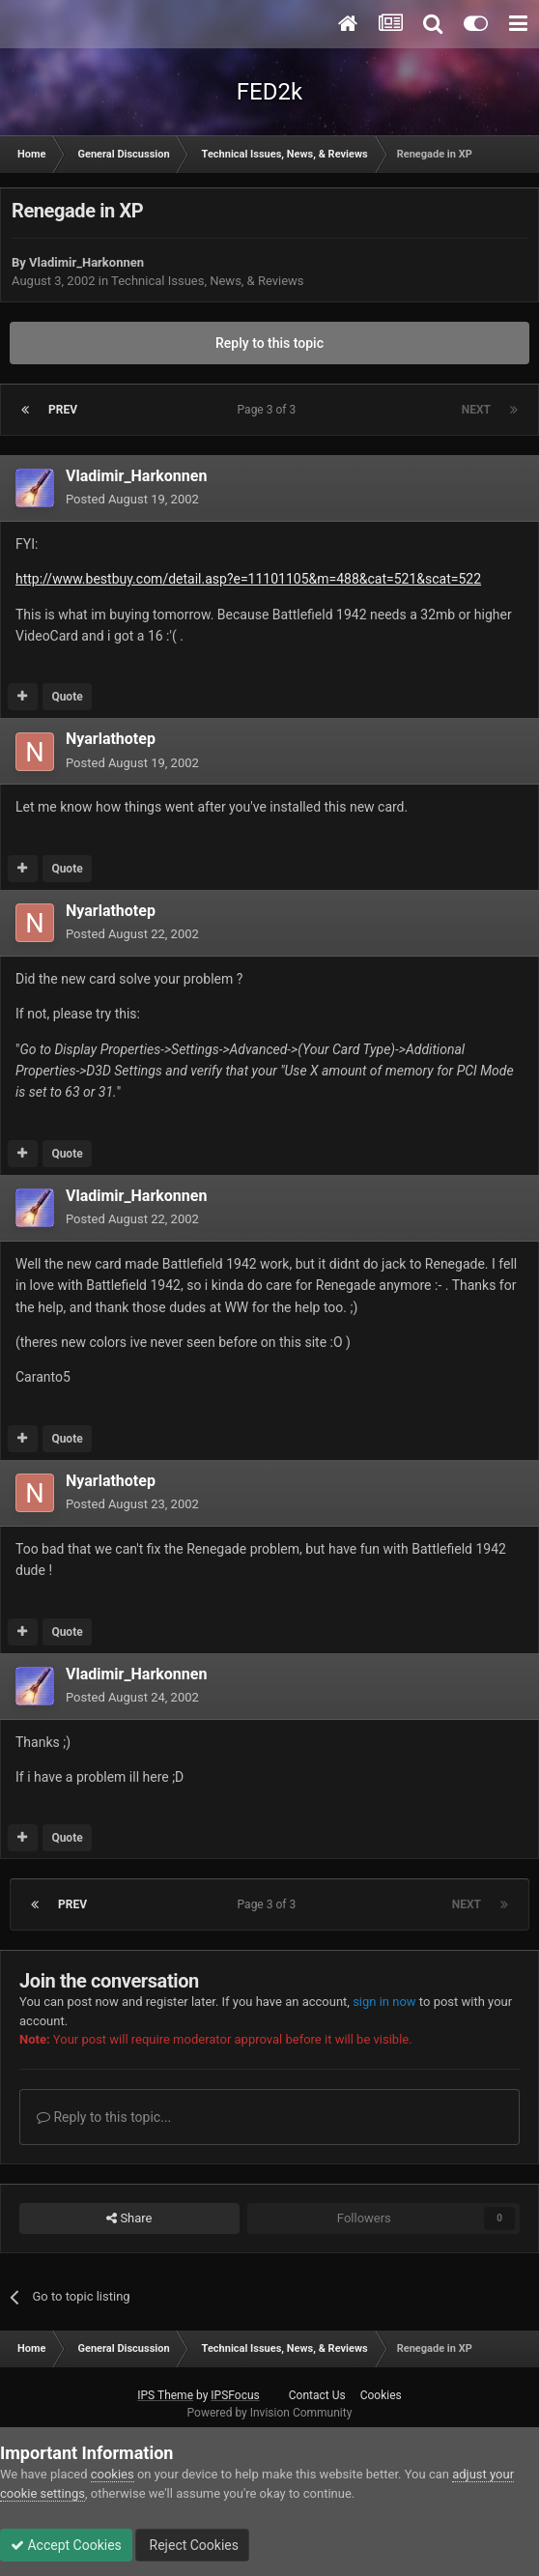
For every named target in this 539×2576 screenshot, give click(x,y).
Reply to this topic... (104, 2117)
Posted (132, 499)
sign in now (384, 2001)
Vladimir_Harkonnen (86, 262)
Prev (62, 409)
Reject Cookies (192, 2545)
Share (129, 2218)
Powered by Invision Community (270, 2412)
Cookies (381, 2395)
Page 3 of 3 (270, 409)
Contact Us (317, 2395)
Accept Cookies (66, 2545)
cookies (112, 2474)
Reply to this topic (269, 343)
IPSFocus (235, 2395)
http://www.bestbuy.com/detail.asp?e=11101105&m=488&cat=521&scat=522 (248, 579)
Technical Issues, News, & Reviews (207, 280)
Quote (66, 696)
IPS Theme (165, 2395)
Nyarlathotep (111, 739)
